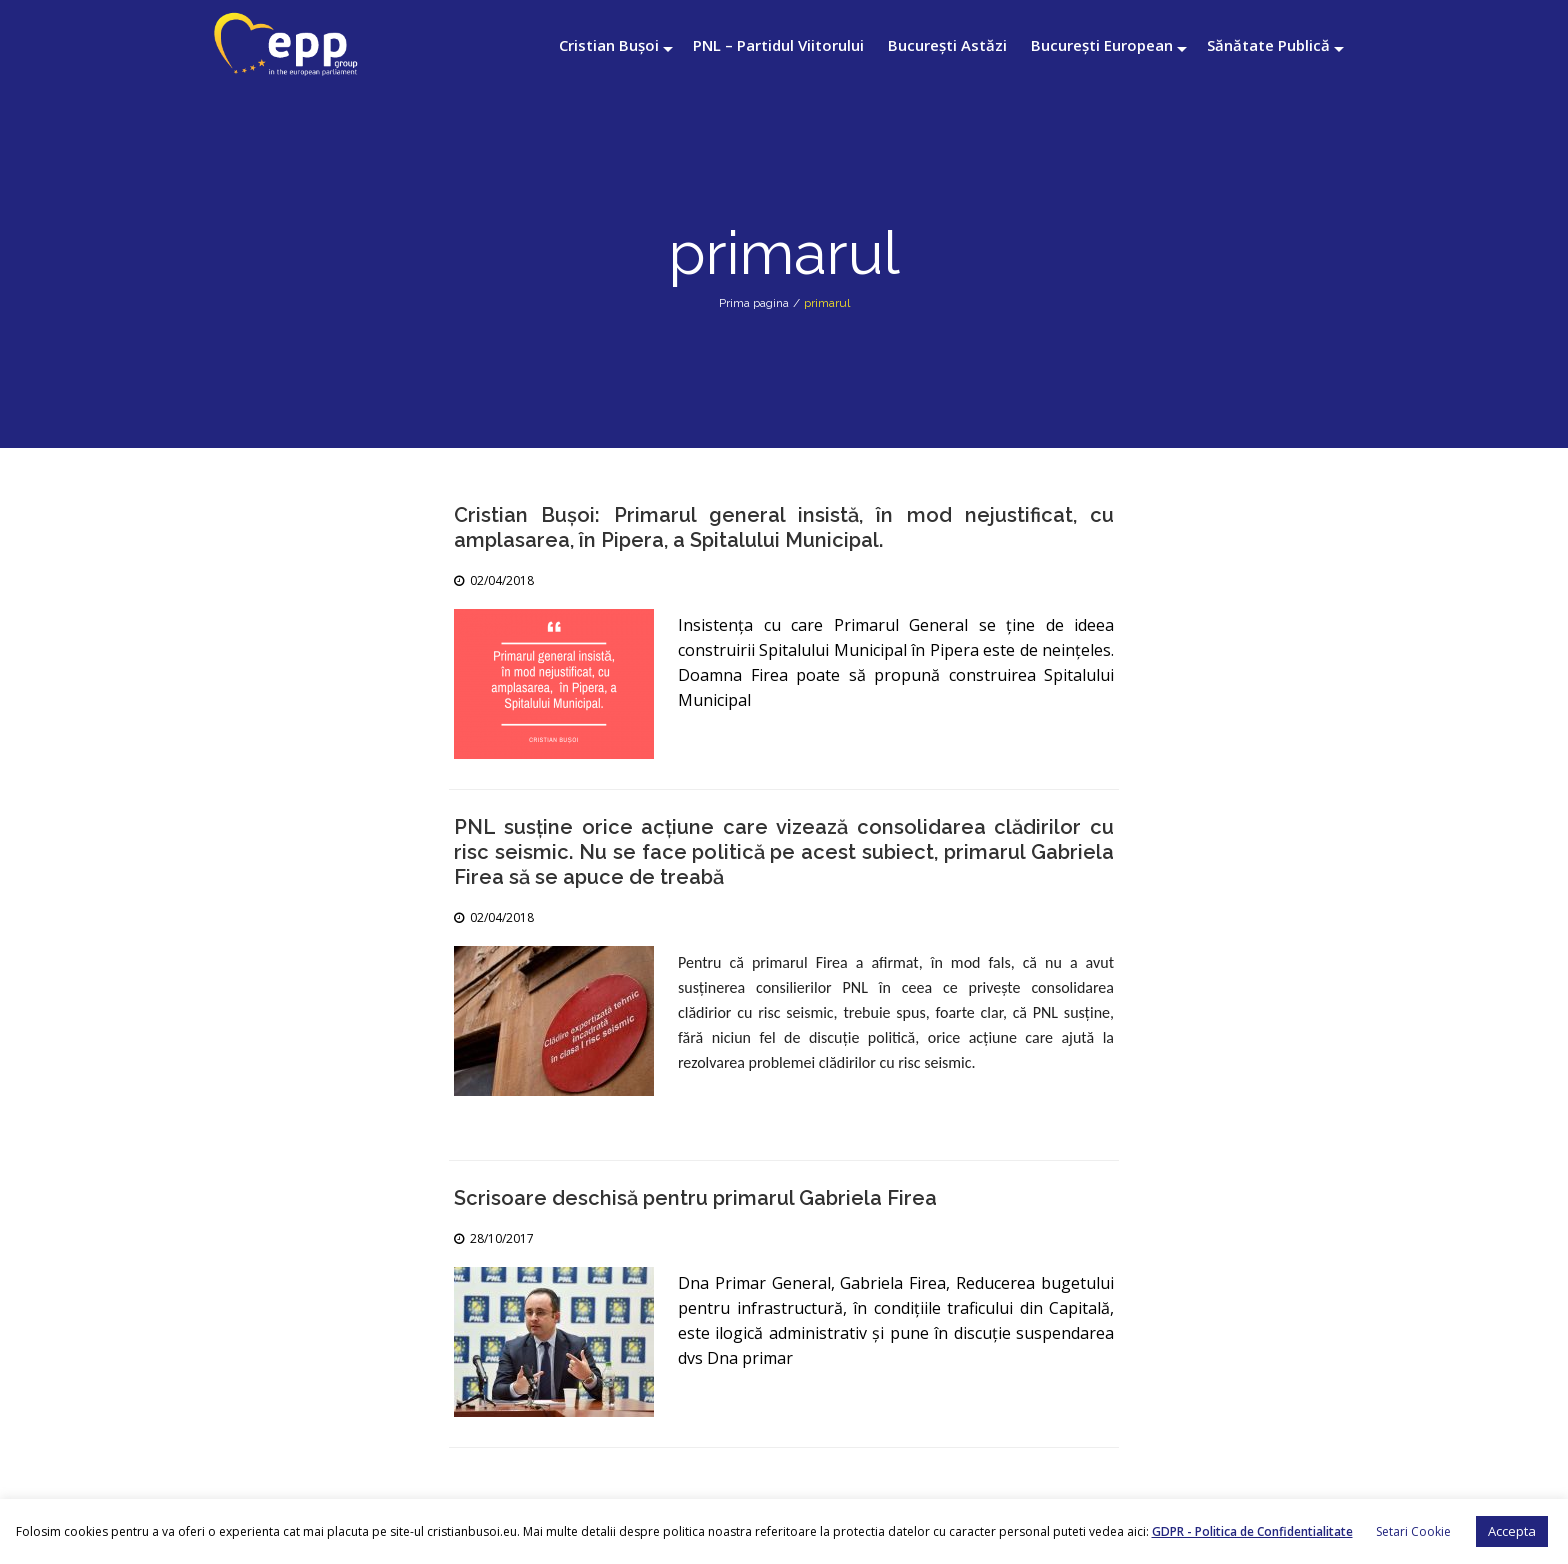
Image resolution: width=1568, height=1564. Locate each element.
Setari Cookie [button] (1413, 1531)
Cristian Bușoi (609, 45)
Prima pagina (754, 303)
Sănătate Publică (1268, 45)
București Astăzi (947, 45)
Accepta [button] (1512, 1531)
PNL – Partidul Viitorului (778, 45)
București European (1102, 45)
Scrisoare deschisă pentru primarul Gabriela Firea (695, 1198)
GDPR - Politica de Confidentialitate (1252, 1531)
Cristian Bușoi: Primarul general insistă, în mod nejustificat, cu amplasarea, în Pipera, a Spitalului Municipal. (784, 527)
